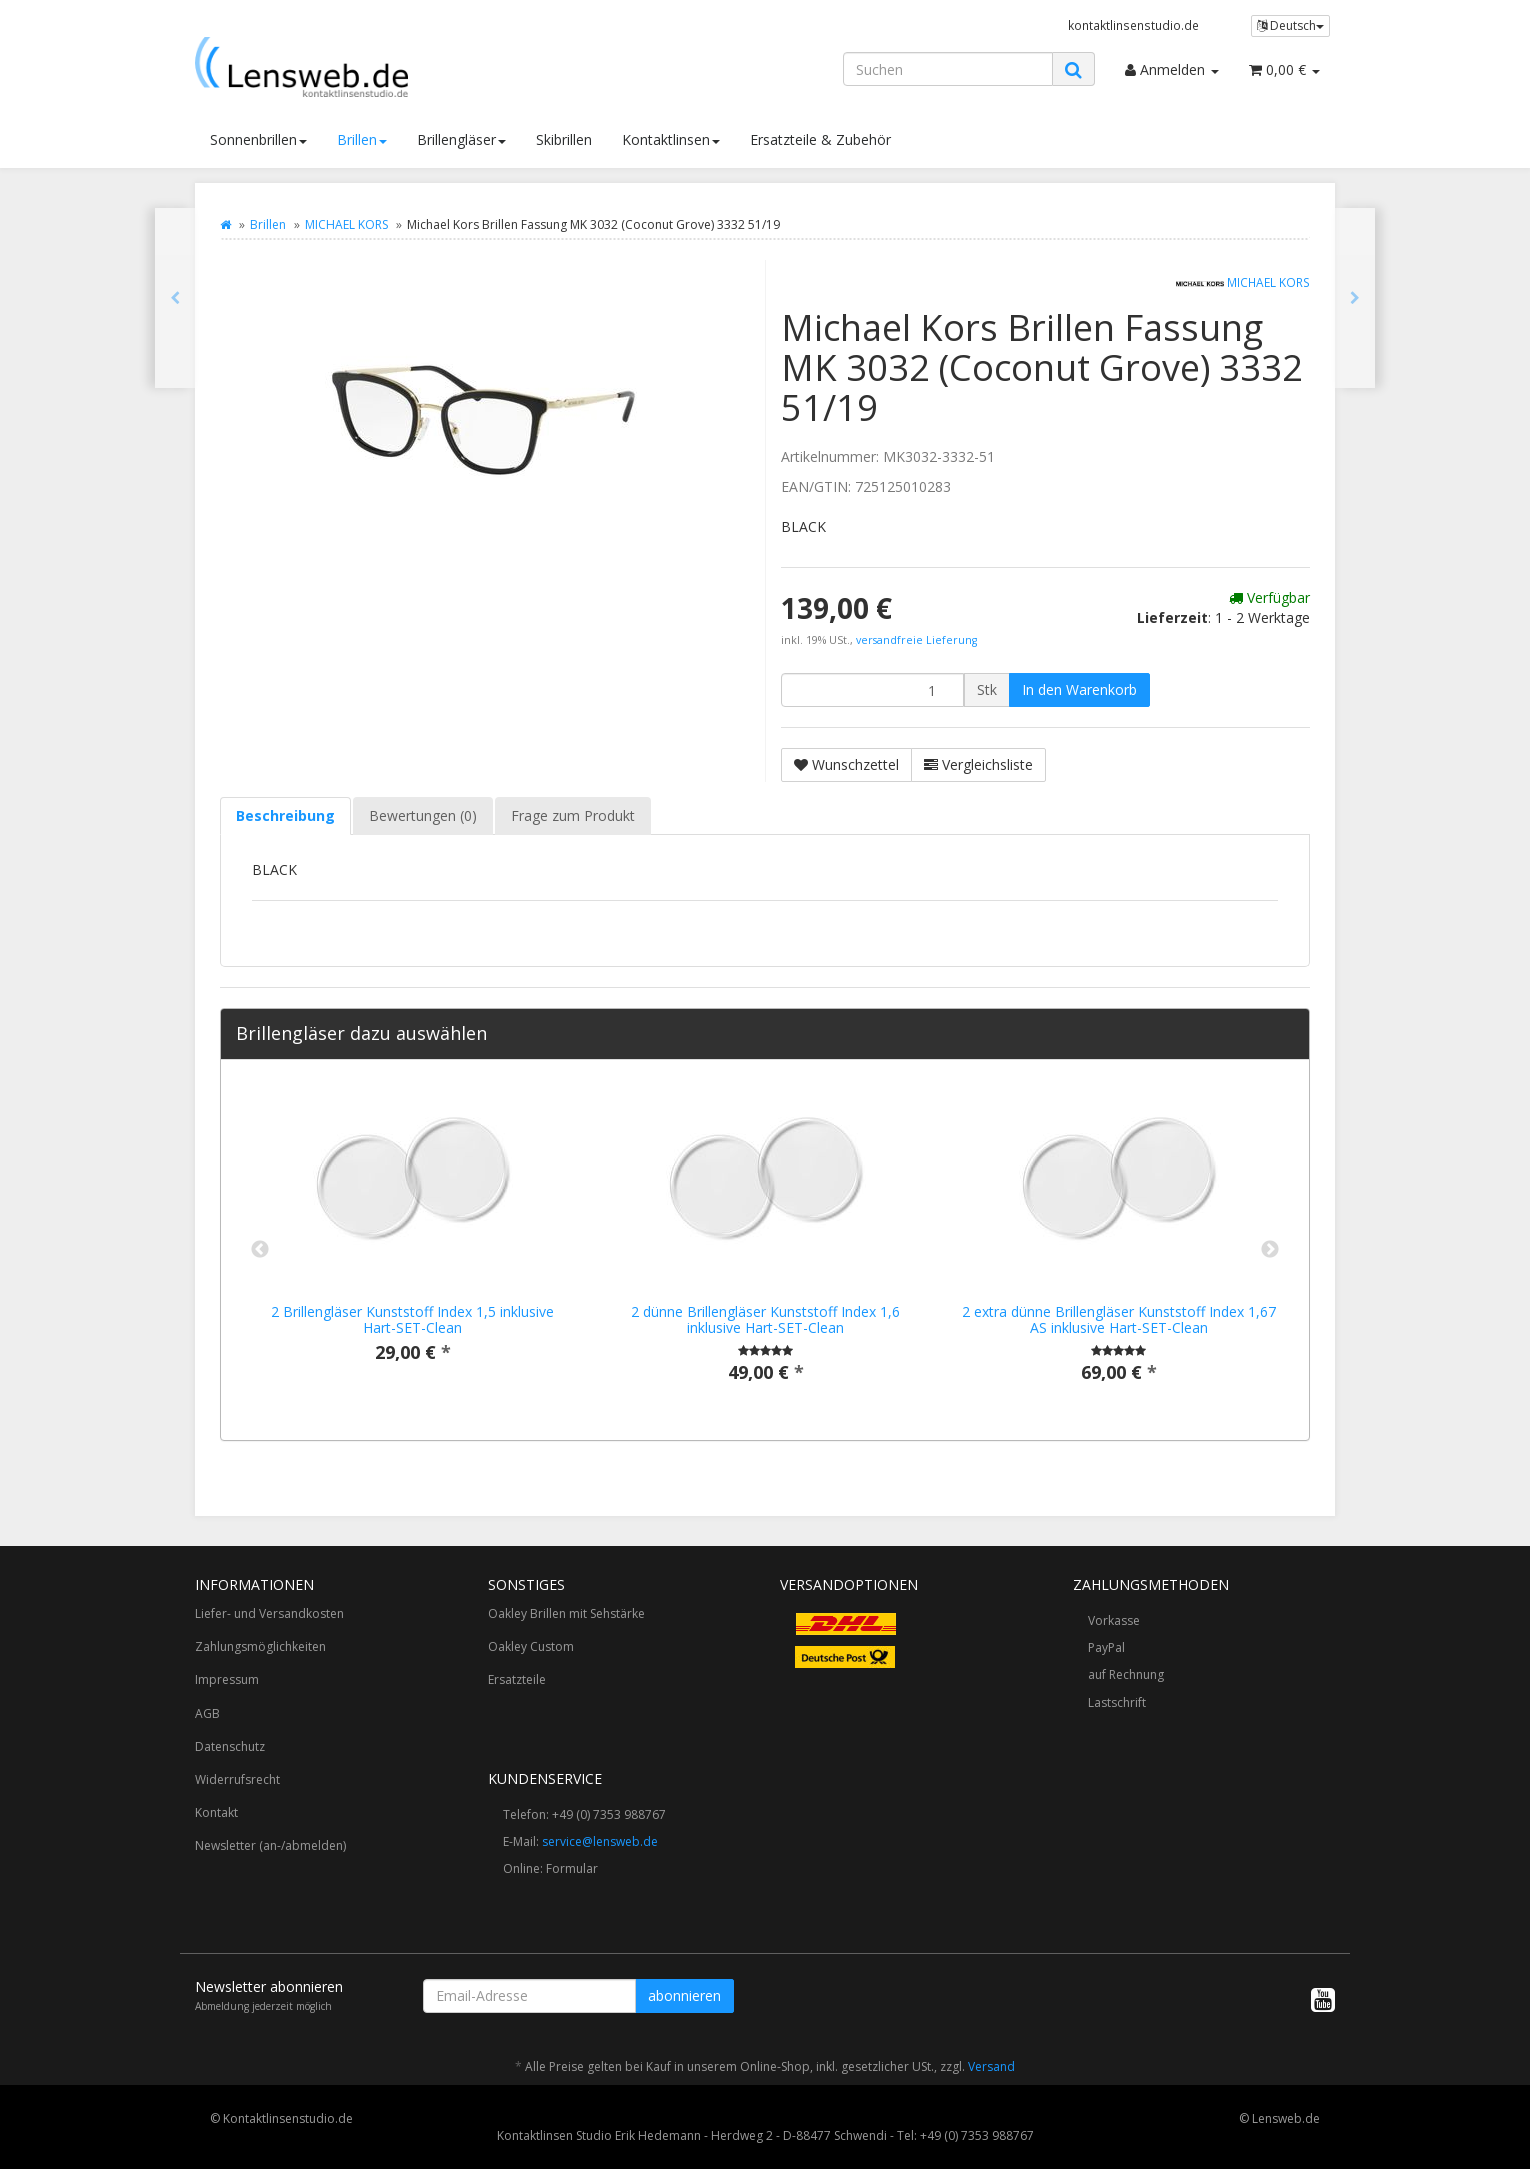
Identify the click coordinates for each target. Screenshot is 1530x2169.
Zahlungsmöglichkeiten (260, 1646)
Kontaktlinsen (671, 139)
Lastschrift (1117, 1702)
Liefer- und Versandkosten (269, 1613)
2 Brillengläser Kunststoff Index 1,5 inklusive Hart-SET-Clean (412, 1319)
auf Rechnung (1126, 1674)
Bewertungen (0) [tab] (423, 815)
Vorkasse (1114, 1620)
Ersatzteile (517, 1679)
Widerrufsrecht (237, 1779)
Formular (572, 1868)
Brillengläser (461, 139)
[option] (412, 1239)
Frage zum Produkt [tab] (573, 815)
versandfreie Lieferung (916, 640)
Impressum (227, 1679)
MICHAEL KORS (346, 224)
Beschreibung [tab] (285, 815)
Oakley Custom (531, 1646)
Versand (991, 2066)
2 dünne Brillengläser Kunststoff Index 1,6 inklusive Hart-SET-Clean (765, 1319)
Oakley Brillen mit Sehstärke (566, 1613)
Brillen (362, 139)
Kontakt (216, 1812)
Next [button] (1270, 1250)
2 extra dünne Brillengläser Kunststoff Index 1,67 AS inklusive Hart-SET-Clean (1119, 1319)
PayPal (1106, 1647)
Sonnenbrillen (258, 139)
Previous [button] (260, 1250)
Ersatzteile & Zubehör (820, 139)
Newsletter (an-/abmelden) (270, 1845)
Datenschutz (230, 1746)
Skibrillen (564, 139)
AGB (207, 1713)
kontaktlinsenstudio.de (1133, 25)
